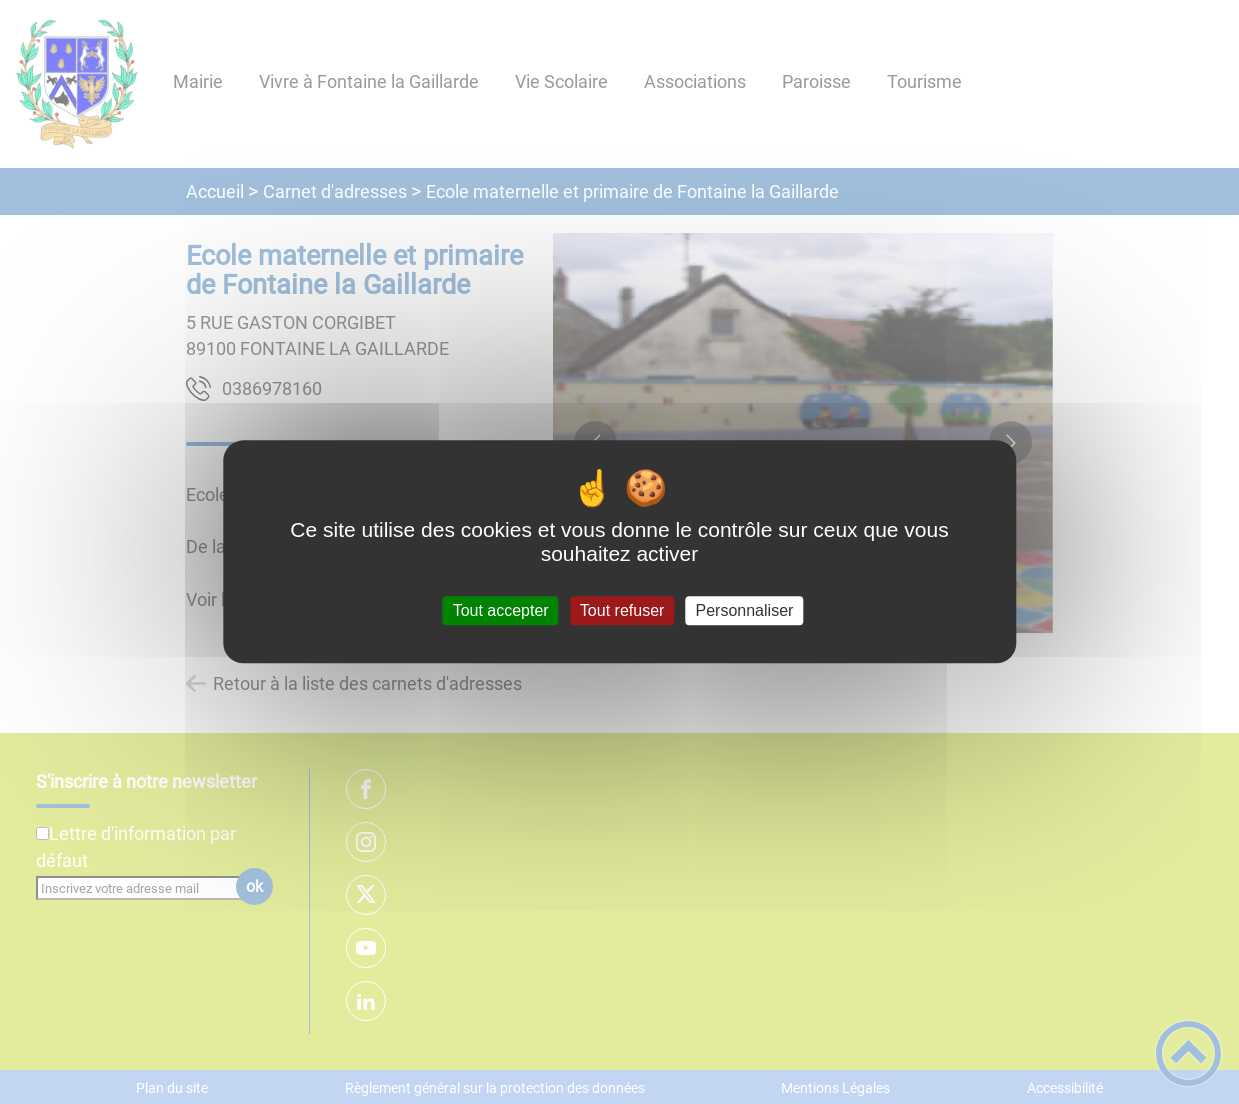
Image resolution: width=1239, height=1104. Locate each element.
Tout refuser (622, 610)
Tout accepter (501, 610)
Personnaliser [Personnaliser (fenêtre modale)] (745, 610)
